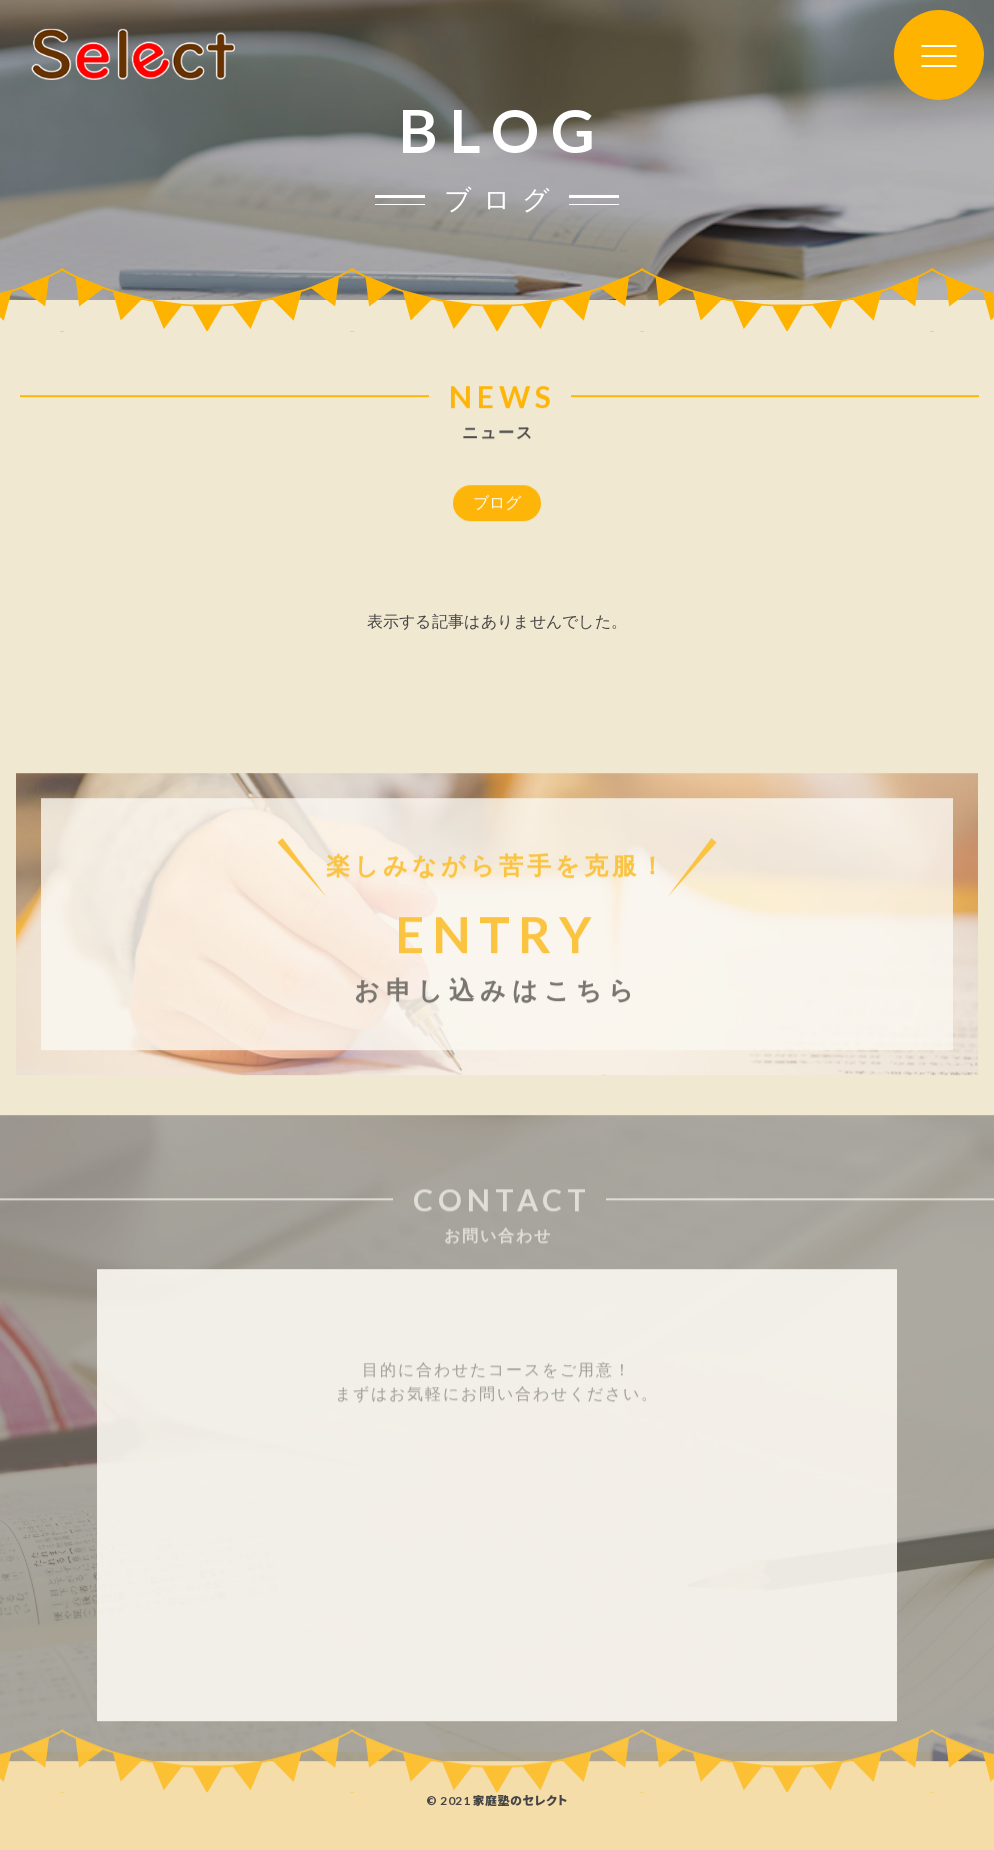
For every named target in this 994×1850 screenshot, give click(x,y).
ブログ (497, 504)
